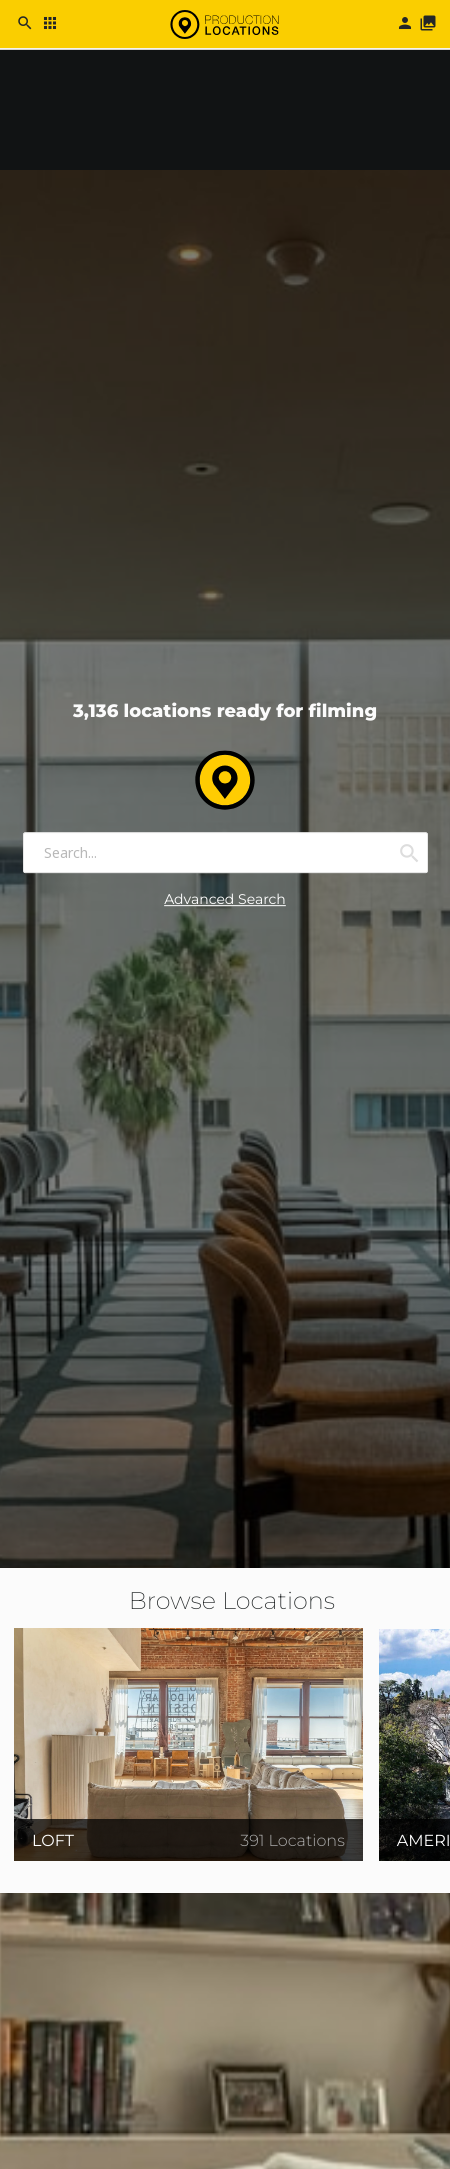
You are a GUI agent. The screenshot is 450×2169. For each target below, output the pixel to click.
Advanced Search (225, 900)
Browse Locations (232, 1601)
